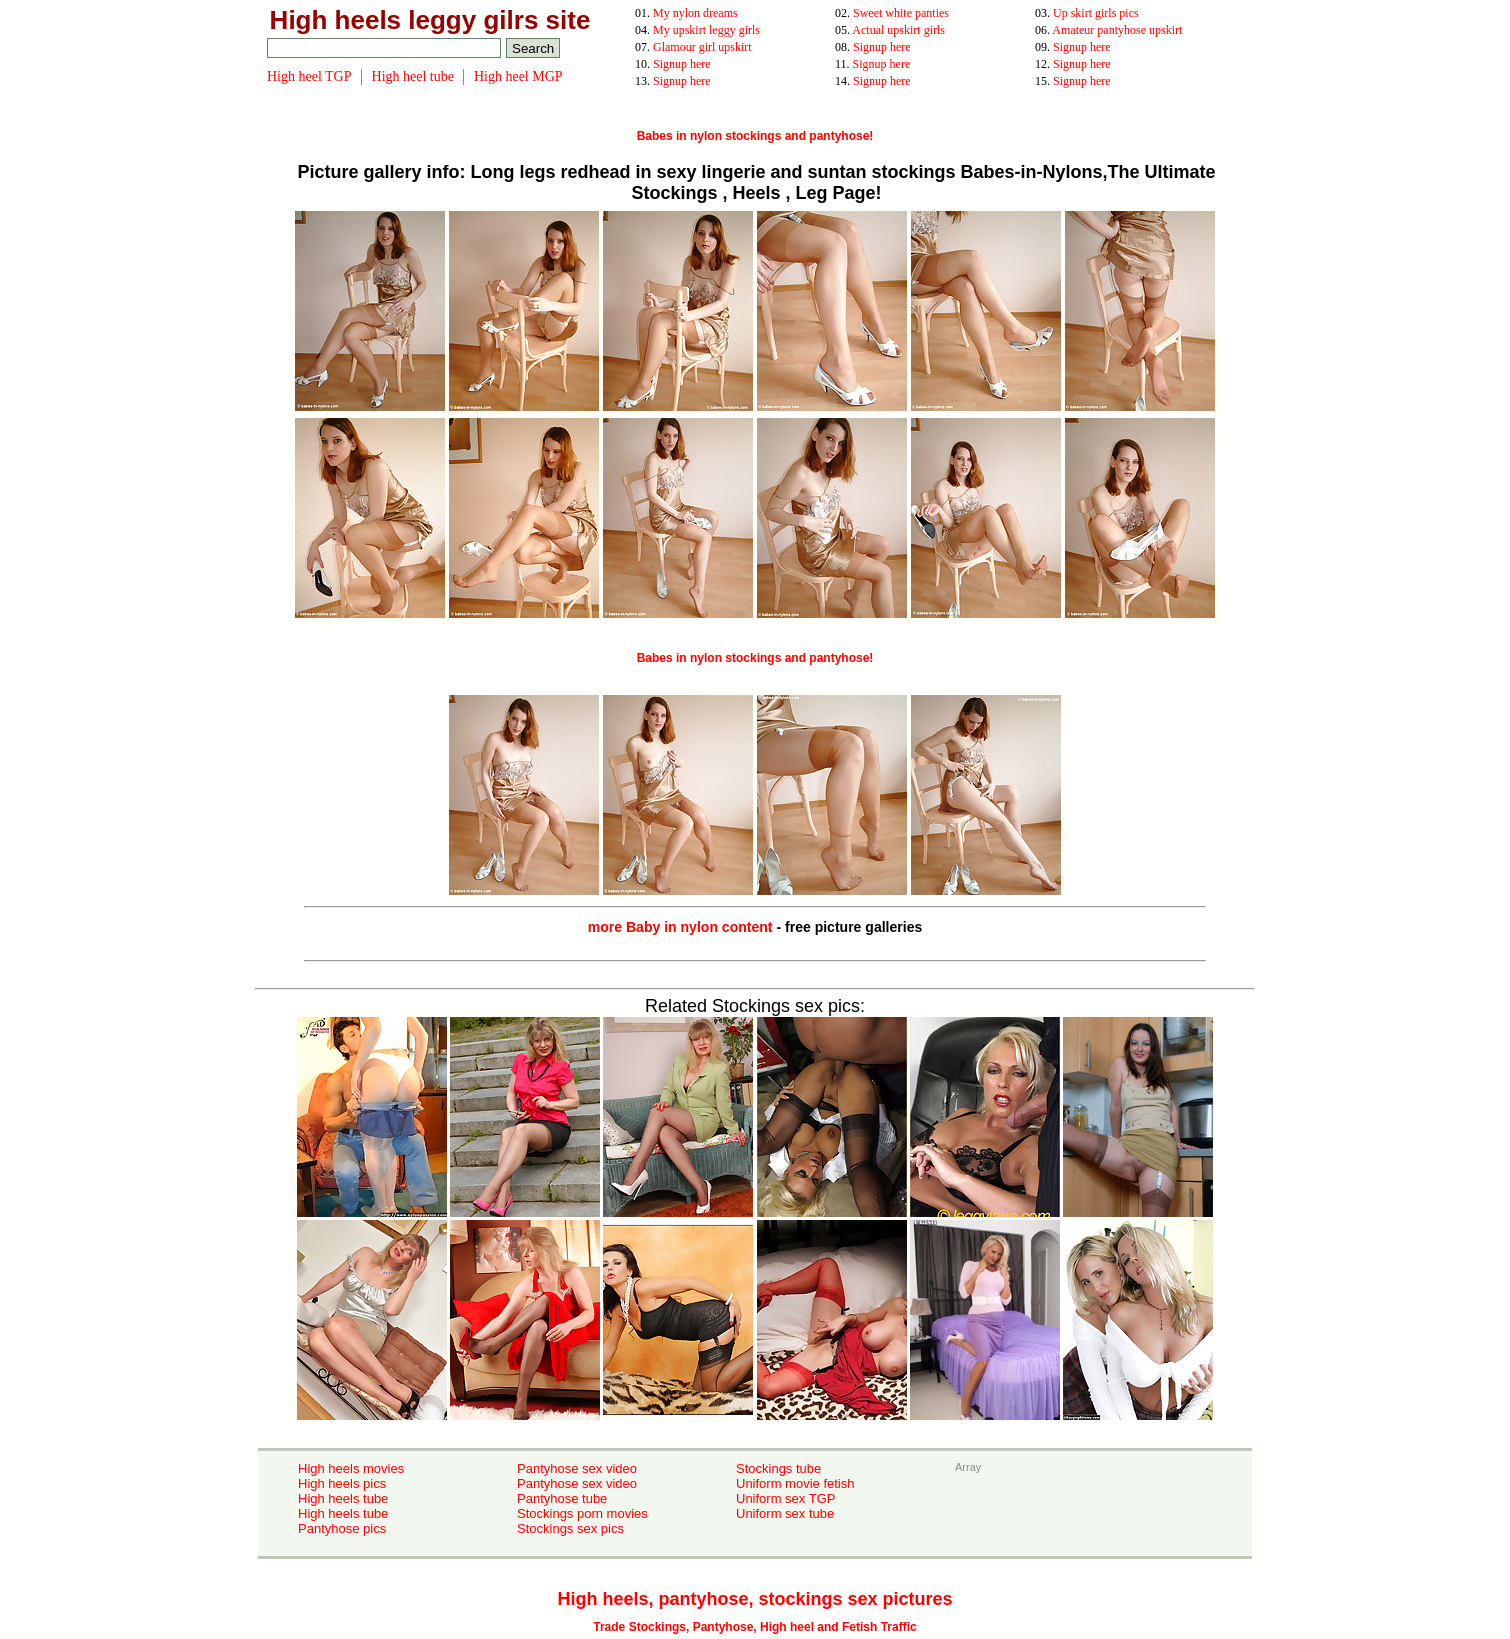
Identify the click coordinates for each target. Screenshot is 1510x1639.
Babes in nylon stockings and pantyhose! (755, 136)
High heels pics (342, 1483)
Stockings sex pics (570, 1528)
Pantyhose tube (562, 1498)
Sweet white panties (901, 13)
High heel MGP (518, 76)
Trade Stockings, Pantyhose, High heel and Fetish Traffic (754, 1627)
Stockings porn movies (582, 1513)
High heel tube (413, 76)
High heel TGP (309, 76)
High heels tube (343, 1498)
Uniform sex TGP (785, 1498)
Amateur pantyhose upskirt (1117, 30)
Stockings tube (778, 1468)
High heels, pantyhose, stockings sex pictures (754, 1599)
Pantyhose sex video (577, 1468)
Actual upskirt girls (898, 30)
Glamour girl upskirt (702, 47)
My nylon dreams (695, 13)
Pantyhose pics (342, 1528)
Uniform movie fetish (795, 1483)
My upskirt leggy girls (706, 30)
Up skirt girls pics (1096, 13)
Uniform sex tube (785, 1513)
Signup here (882, 47)
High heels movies (351, 1468)
